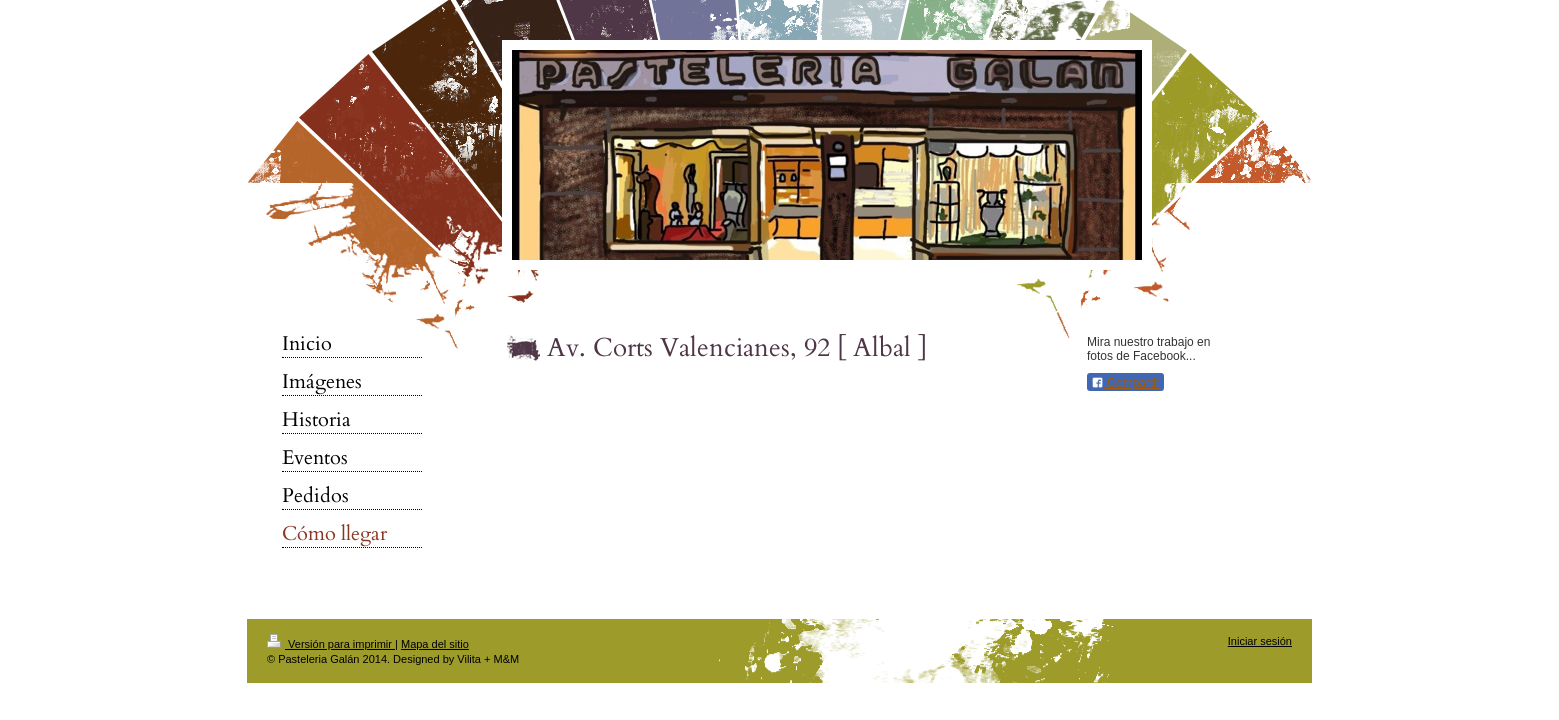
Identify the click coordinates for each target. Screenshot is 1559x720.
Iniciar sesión (1260, 641)
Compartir (1125, 383)
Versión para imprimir (331, 644)
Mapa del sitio (435, 644)
